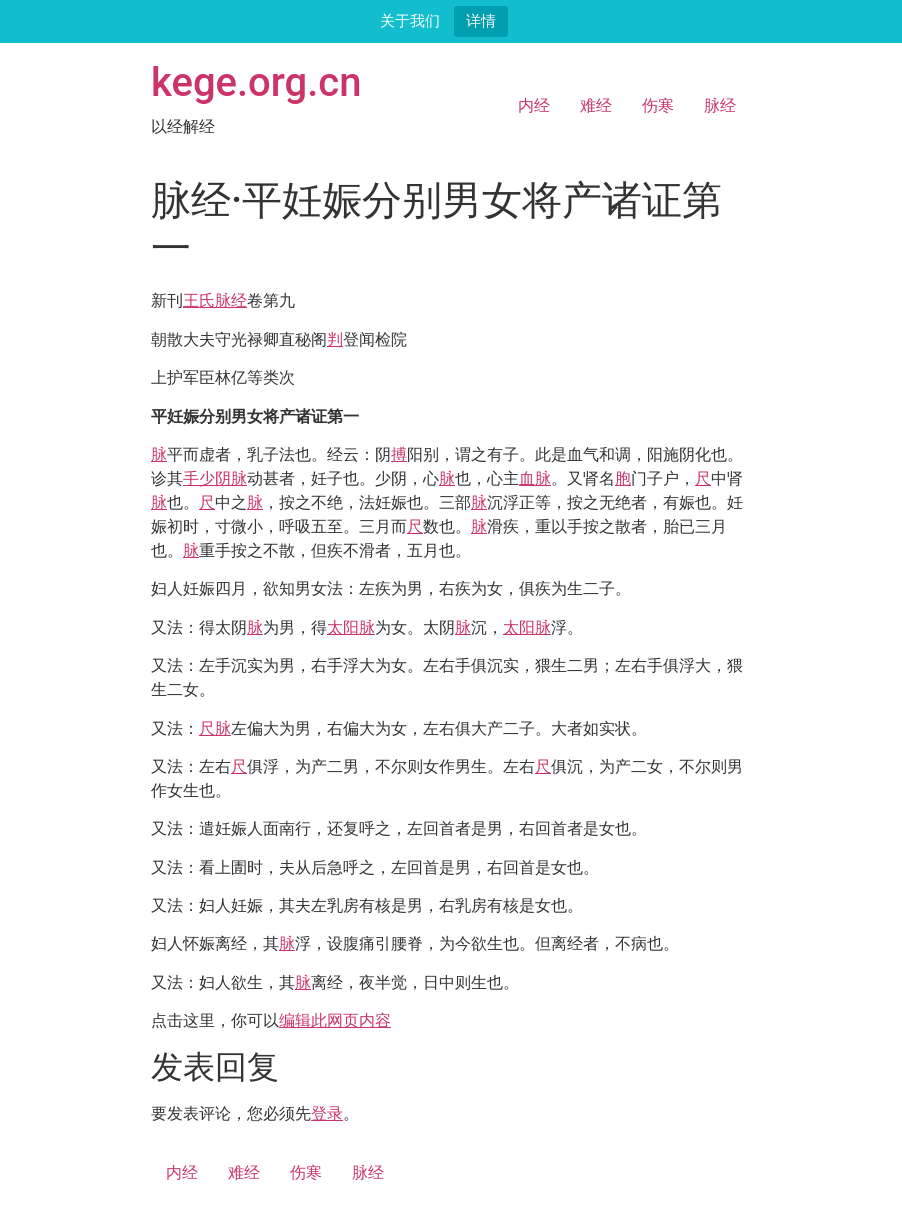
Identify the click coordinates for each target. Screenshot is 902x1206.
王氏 (199, 300)
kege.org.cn (256, 82)
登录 (327, 1113)
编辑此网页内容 (335, 1020)
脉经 (720, 105)
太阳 (343, 627)
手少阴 (207, 478)
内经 (534, 105)
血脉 (535, 478)
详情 (481, 20)
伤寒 (658, 105)
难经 (596, 105)
